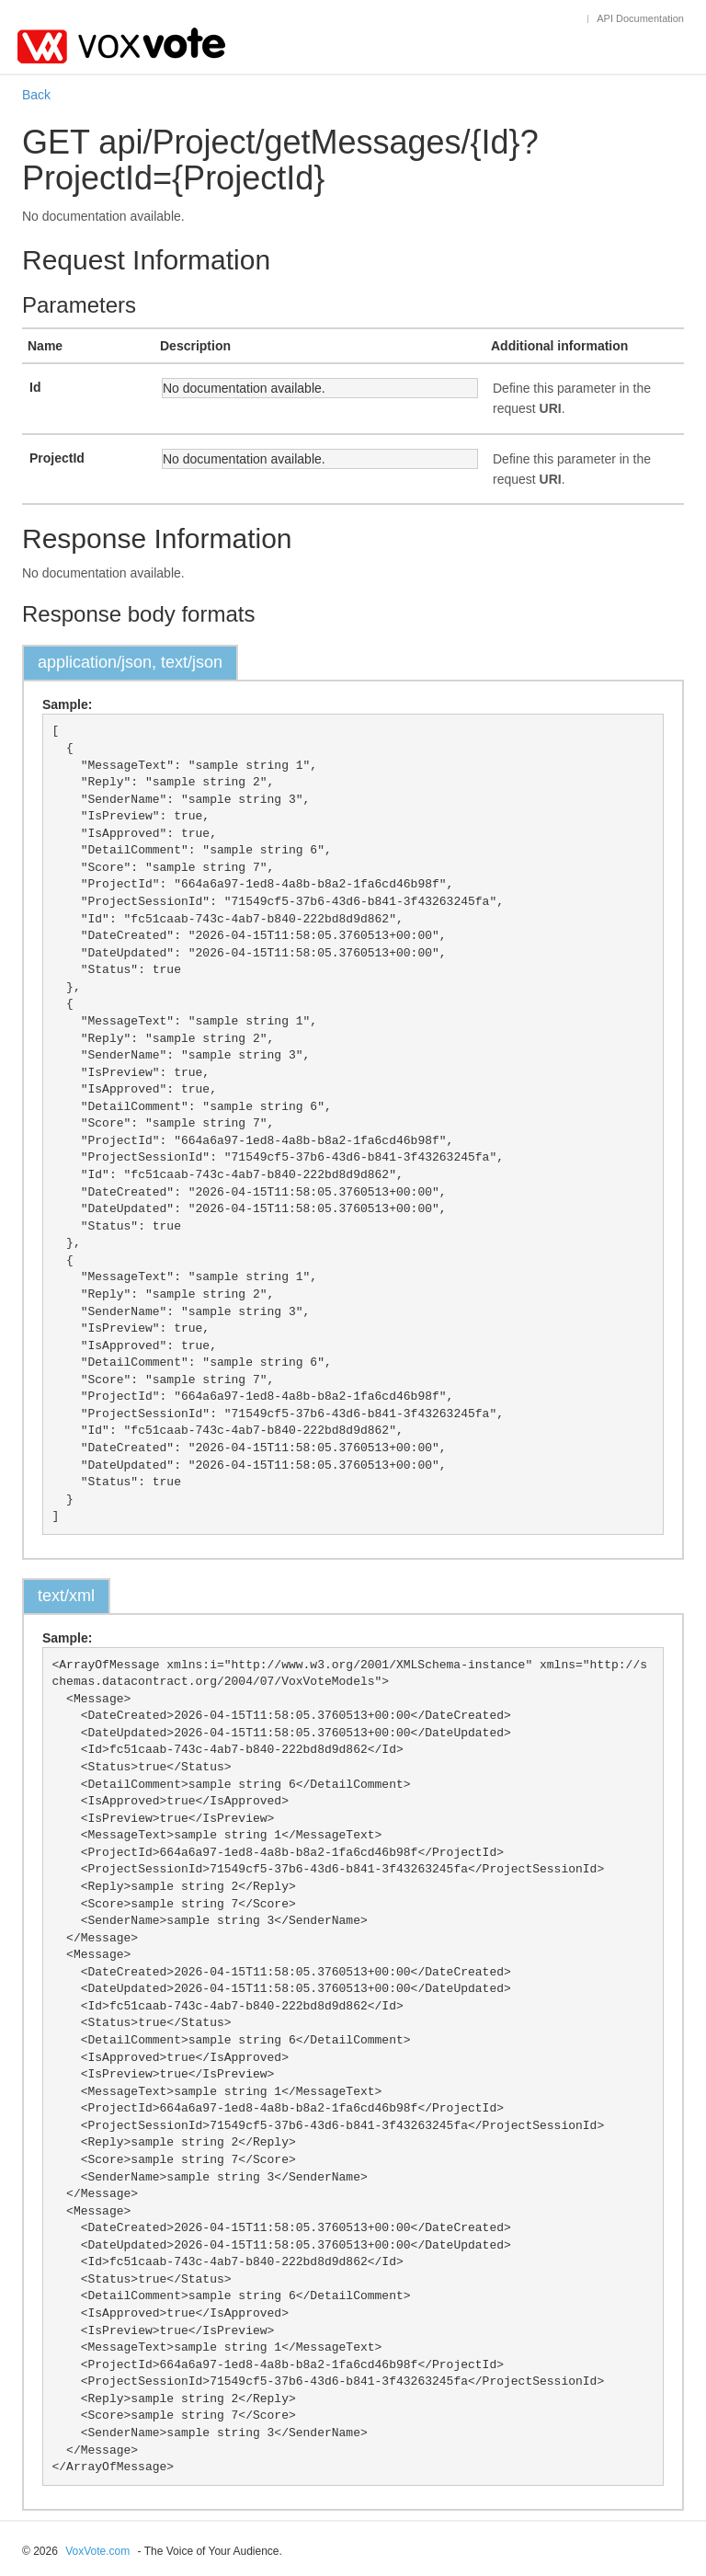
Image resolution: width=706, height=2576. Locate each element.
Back (36, 94)
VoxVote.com (97, 2551)
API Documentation (640, 18)
